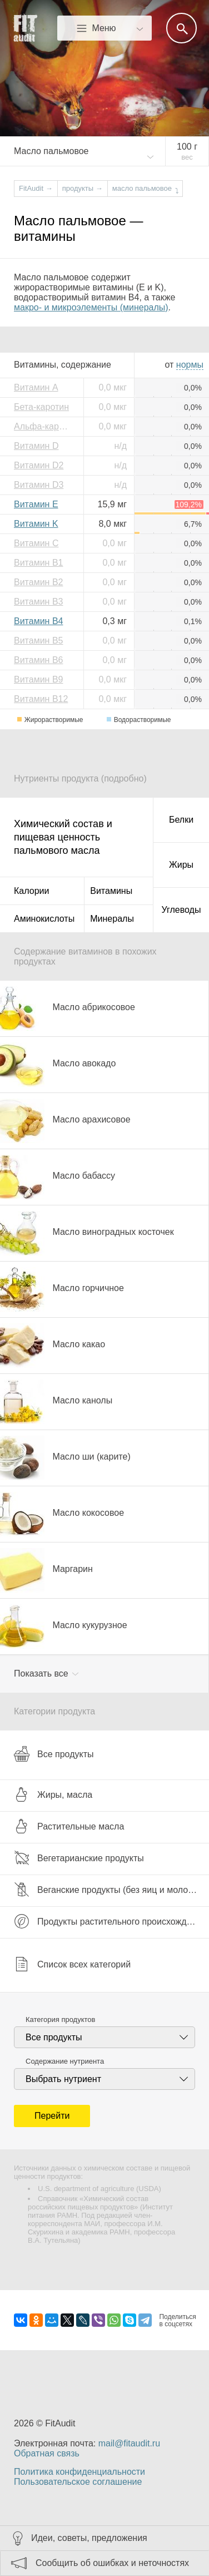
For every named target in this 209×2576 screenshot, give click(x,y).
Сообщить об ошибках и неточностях (112, 2563)
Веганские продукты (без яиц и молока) (107, 1889)
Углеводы (181, 909)
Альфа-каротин (44, 426)
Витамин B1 (38, 562)
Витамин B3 (38, 601)
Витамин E (36, 504)
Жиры (181, 864)
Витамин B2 (38, 582)
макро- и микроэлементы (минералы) (91, 307)
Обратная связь (46, 2453)
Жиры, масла (53, 1794)
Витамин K (36, 523)
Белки (181, 819)
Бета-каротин (41, 407)
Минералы (112, 918)
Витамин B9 (38, 679)
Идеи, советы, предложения (89, 2538)
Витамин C (36, 543)
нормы (189, 364)
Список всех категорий (72, 1964)
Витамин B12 (41, 699)
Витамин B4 (38, 621)
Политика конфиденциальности (79, 2471)
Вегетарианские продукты (79, 1858)
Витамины (111, 891)
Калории (31, 891)
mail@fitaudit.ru (129, 2443)
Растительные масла (69, 1826)
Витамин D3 (38, 485)
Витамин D (36, 446)
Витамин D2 (38, 465)
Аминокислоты (44, 918)
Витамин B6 (38, 660)
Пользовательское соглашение (78, 2481)
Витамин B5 (38, 640)
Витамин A (36, 387)
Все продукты (53, 1754)
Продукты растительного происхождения (110, 1921)
